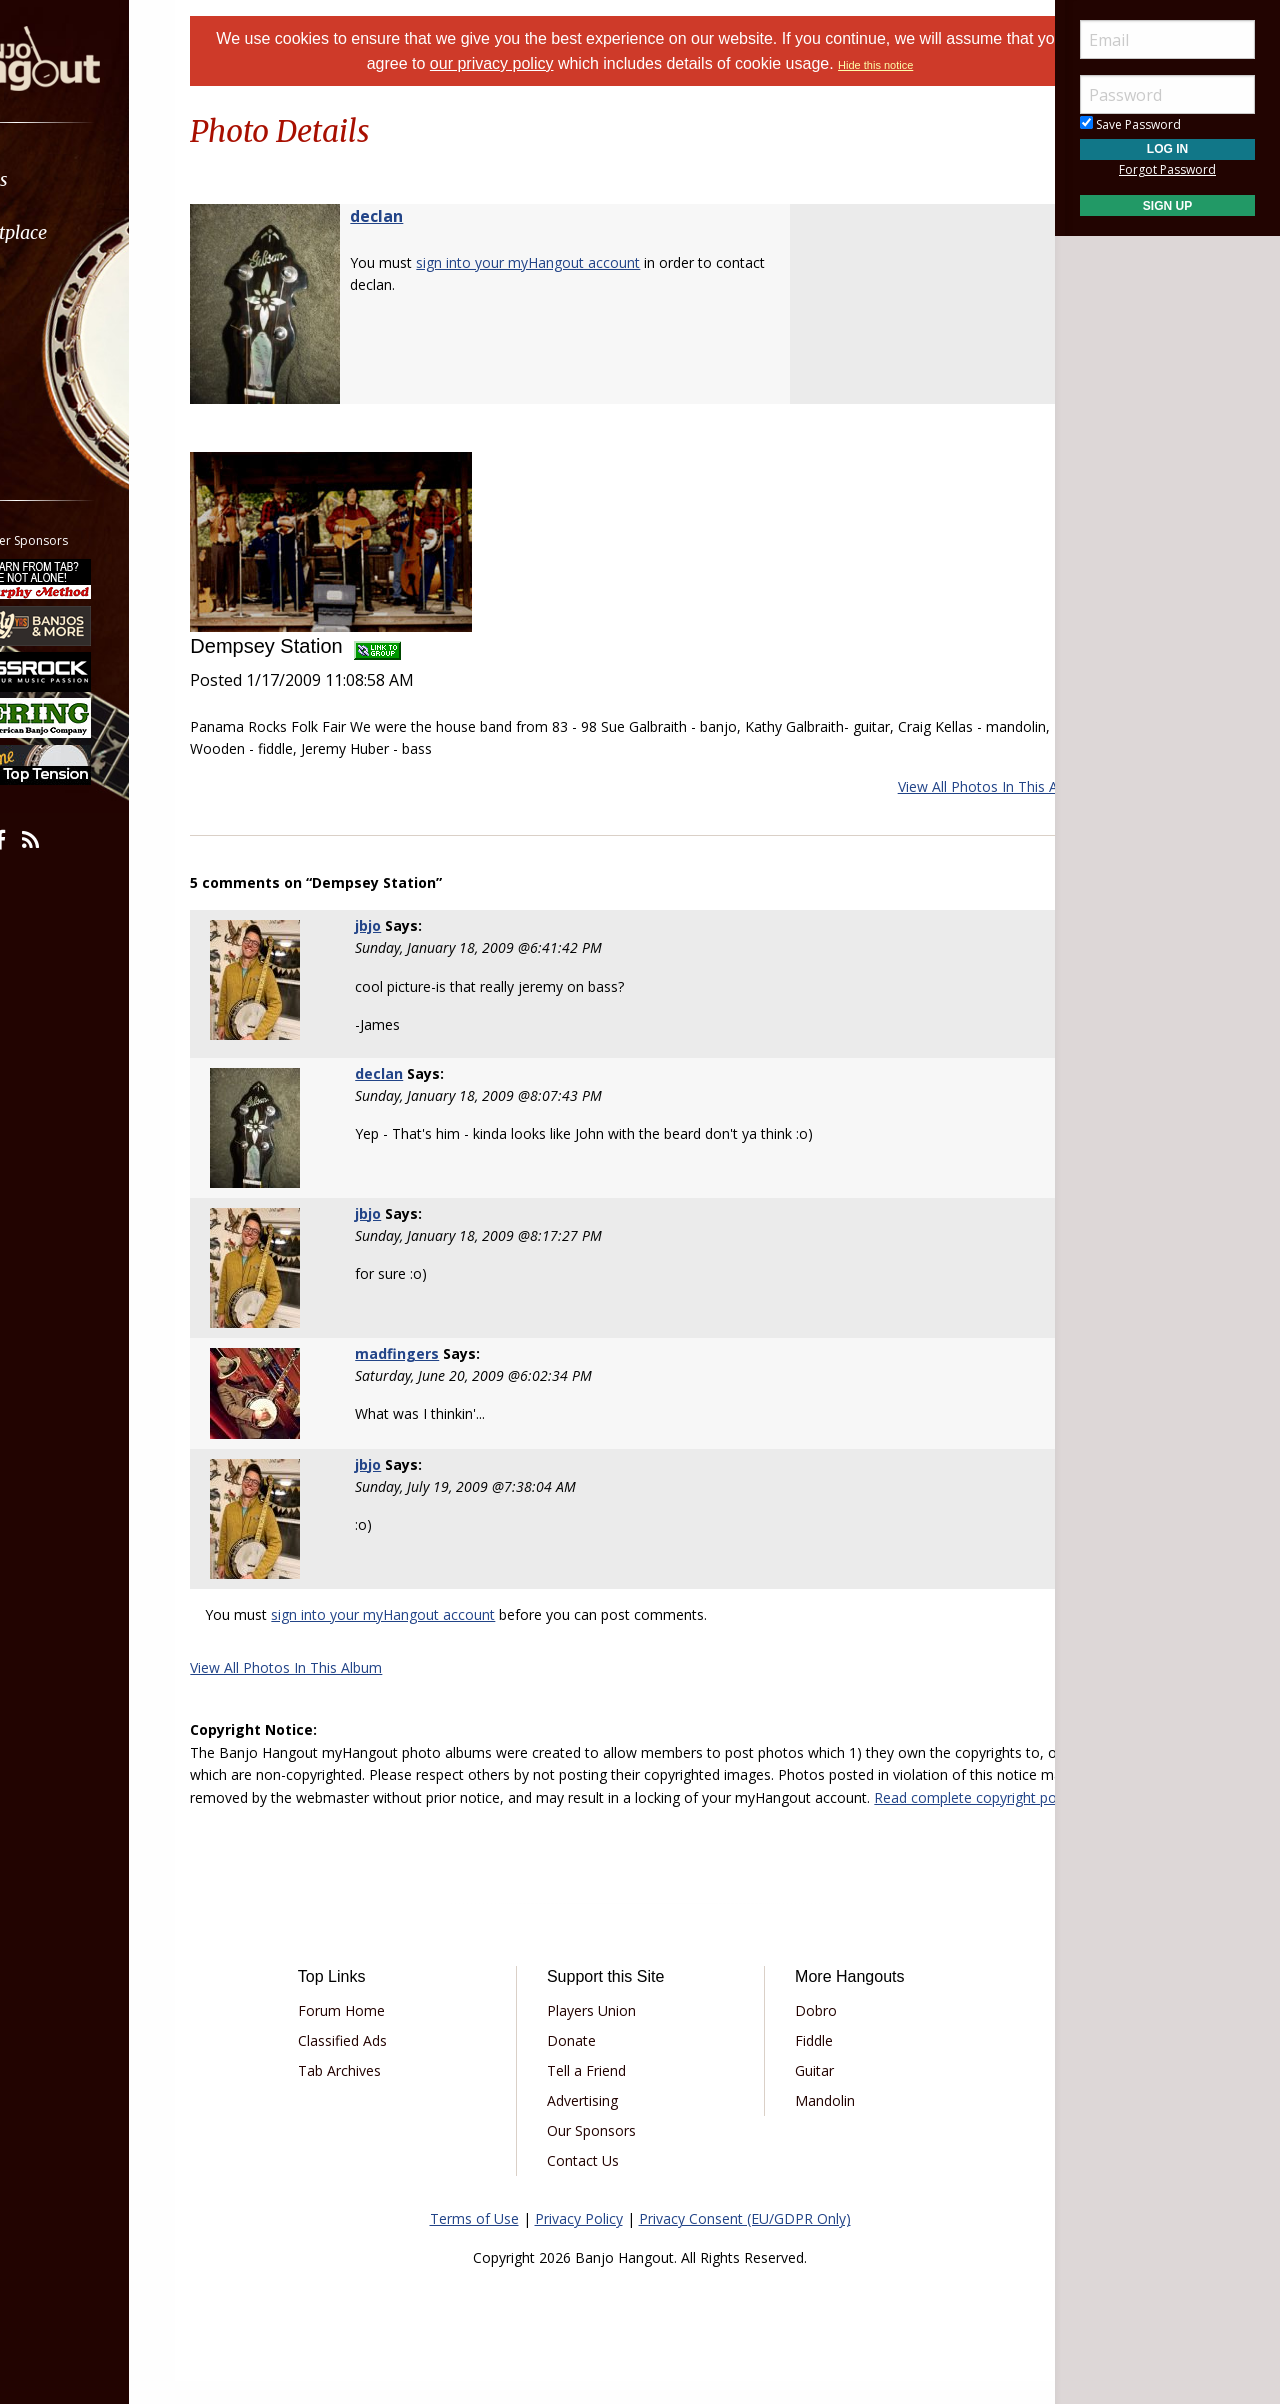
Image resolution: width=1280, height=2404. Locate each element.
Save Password (1130, 124)
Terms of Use (474, 2241)
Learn (66, 285)
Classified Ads (383, 2063)
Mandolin (811, 2123)
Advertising (596, 2123)
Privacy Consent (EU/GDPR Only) (745, 2241)
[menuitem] (112, 179)
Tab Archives (380, 2093)
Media (68, 338)
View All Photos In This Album (944, 786)
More (63, 391)
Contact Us (597, 2183)
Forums (73, 179)
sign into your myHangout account (578, 262)
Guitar (800, 2093)
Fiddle (800, 2063)
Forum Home (382, 2033)
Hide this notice (936, 65)
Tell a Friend (600, 2093)
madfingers (430, 1353)
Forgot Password (1167, 169)
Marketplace (92, 232)
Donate (585, 2063)
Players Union (605, 2033)
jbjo (401, 925)
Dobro (802, 2033)
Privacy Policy (579, 2241)
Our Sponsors (605, 2153)
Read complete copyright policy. (515, 1819)
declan (426, 216)
